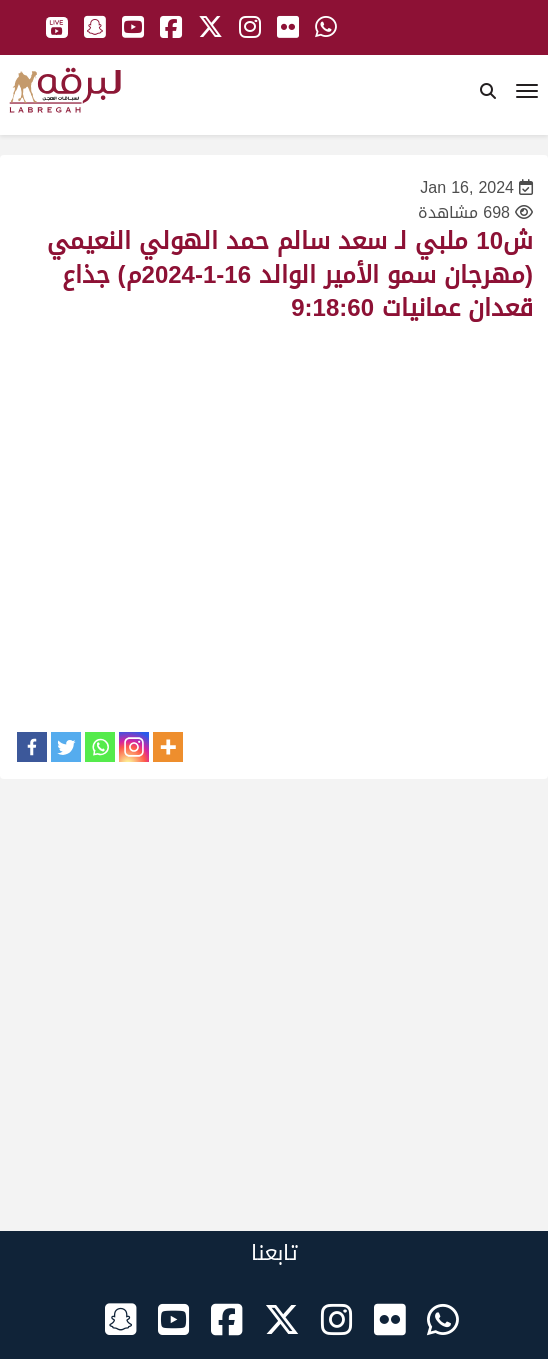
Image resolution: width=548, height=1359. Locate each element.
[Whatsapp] (100, 747)
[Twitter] (66, 747)
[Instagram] (134, 747)
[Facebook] (32, 747)
